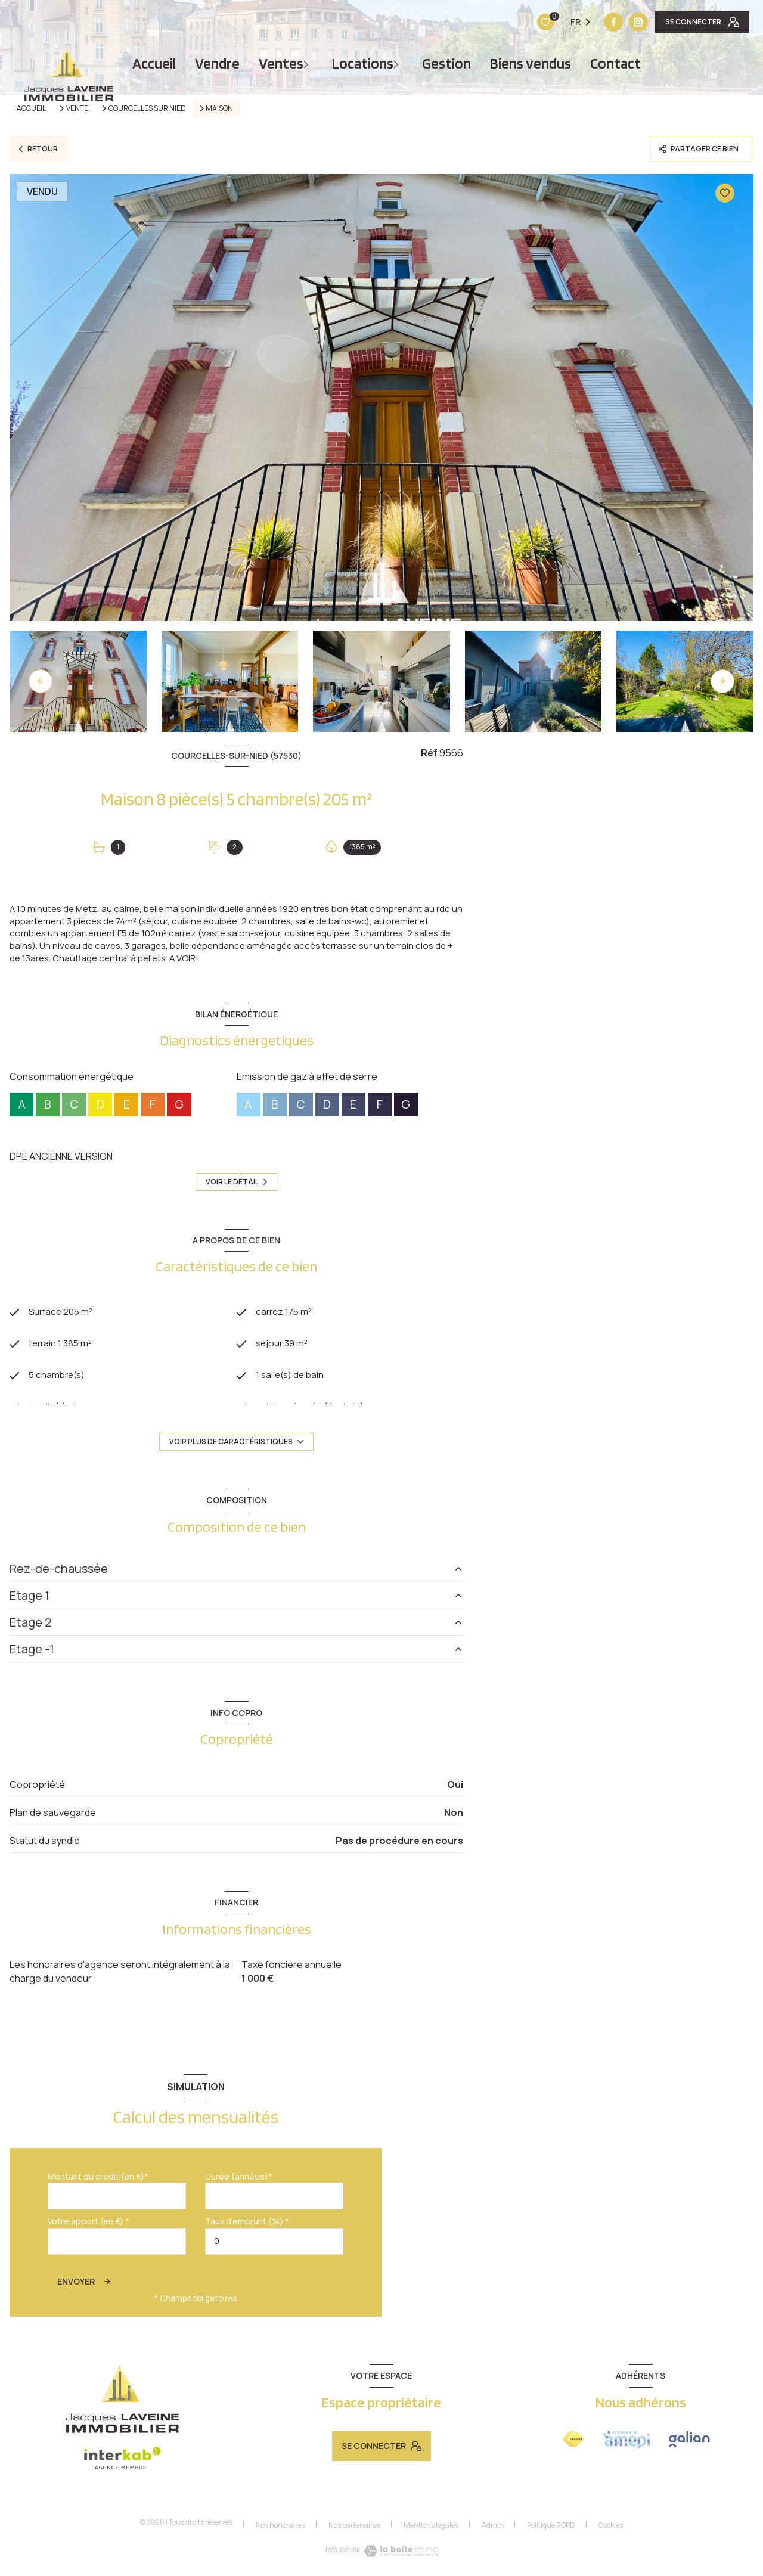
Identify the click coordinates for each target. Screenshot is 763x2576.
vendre (217, 63)
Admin (493, 2529)
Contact (615, 63)
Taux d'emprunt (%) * (247, 2226)
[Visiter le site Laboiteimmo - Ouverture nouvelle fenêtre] (401, 2555)
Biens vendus (530, 63)
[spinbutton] (274, 2245)
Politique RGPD (551, 2529)
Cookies (610, 2529)
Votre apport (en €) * (88, 2226)
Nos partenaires (354, 2529)
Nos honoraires (280, 2529)
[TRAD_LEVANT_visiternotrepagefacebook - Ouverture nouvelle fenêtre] (538, 22)
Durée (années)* (238, 2180)
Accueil (154, 63)
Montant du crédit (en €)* (98, 2180)
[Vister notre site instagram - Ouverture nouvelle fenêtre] (563, 22)
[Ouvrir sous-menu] (307, 63)
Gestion (446, 63)
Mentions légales (431, 2529)
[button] (722, 681)
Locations (362, 63)
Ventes (281, 63)
